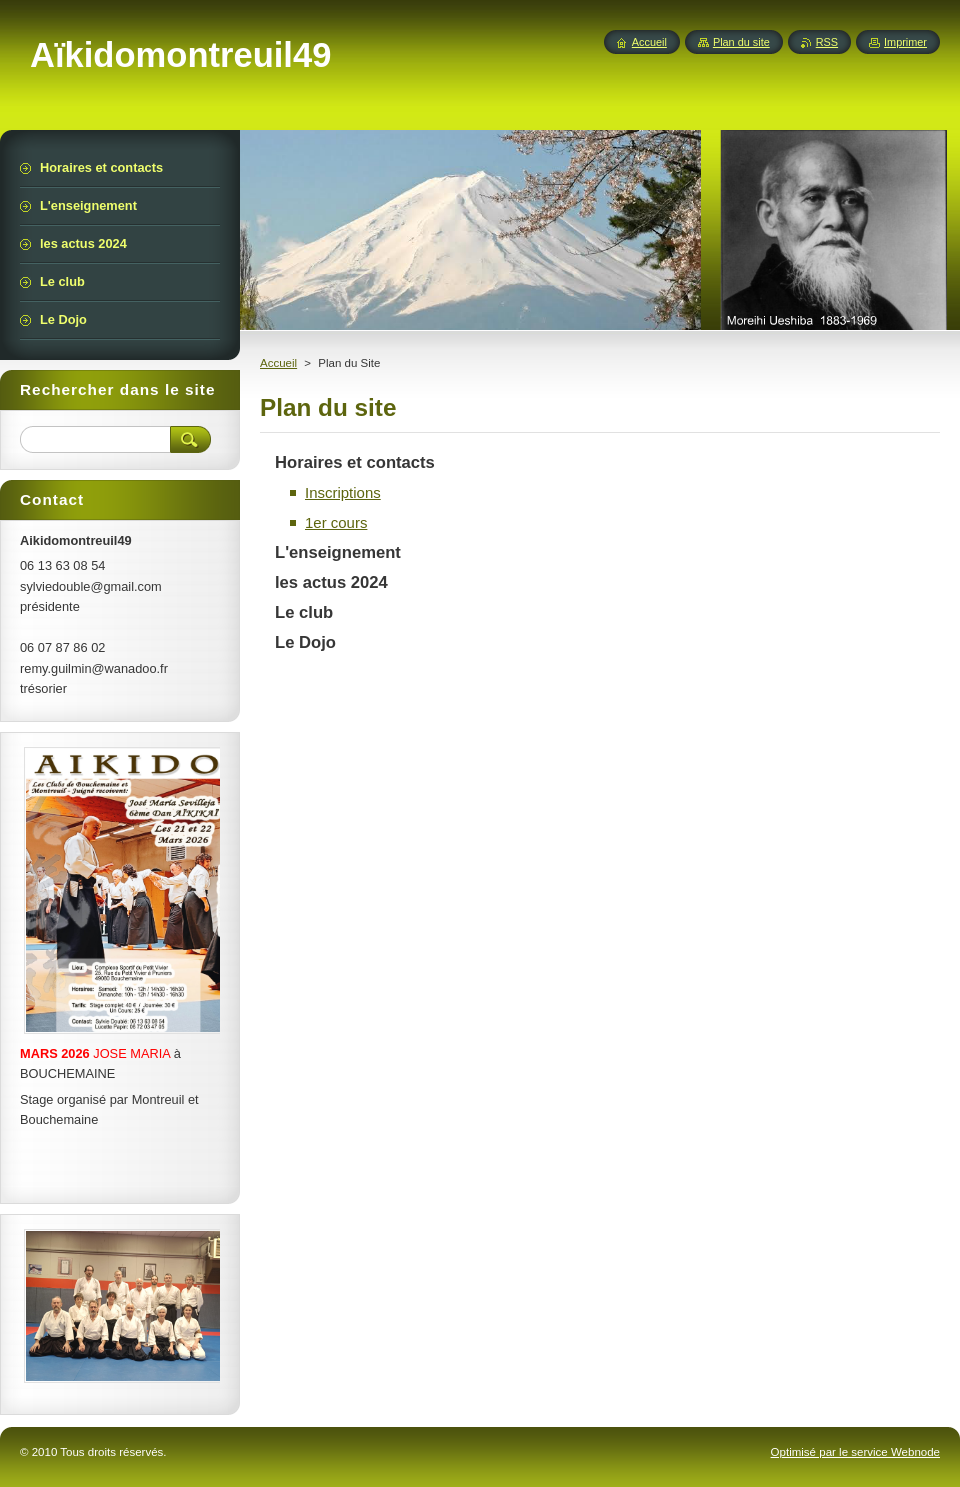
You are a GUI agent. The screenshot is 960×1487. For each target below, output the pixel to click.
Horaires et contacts (355, 462)
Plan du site (741, 42)
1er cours (336, 522)
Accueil (278, 363)
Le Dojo (305, 642)
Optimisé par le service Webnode (855, 1452)
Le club (304, 612)
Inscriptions (343, 492)
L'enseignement (338, 552)
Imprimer (905, 42)
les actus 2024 (331, 582)
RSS (827, 42)
